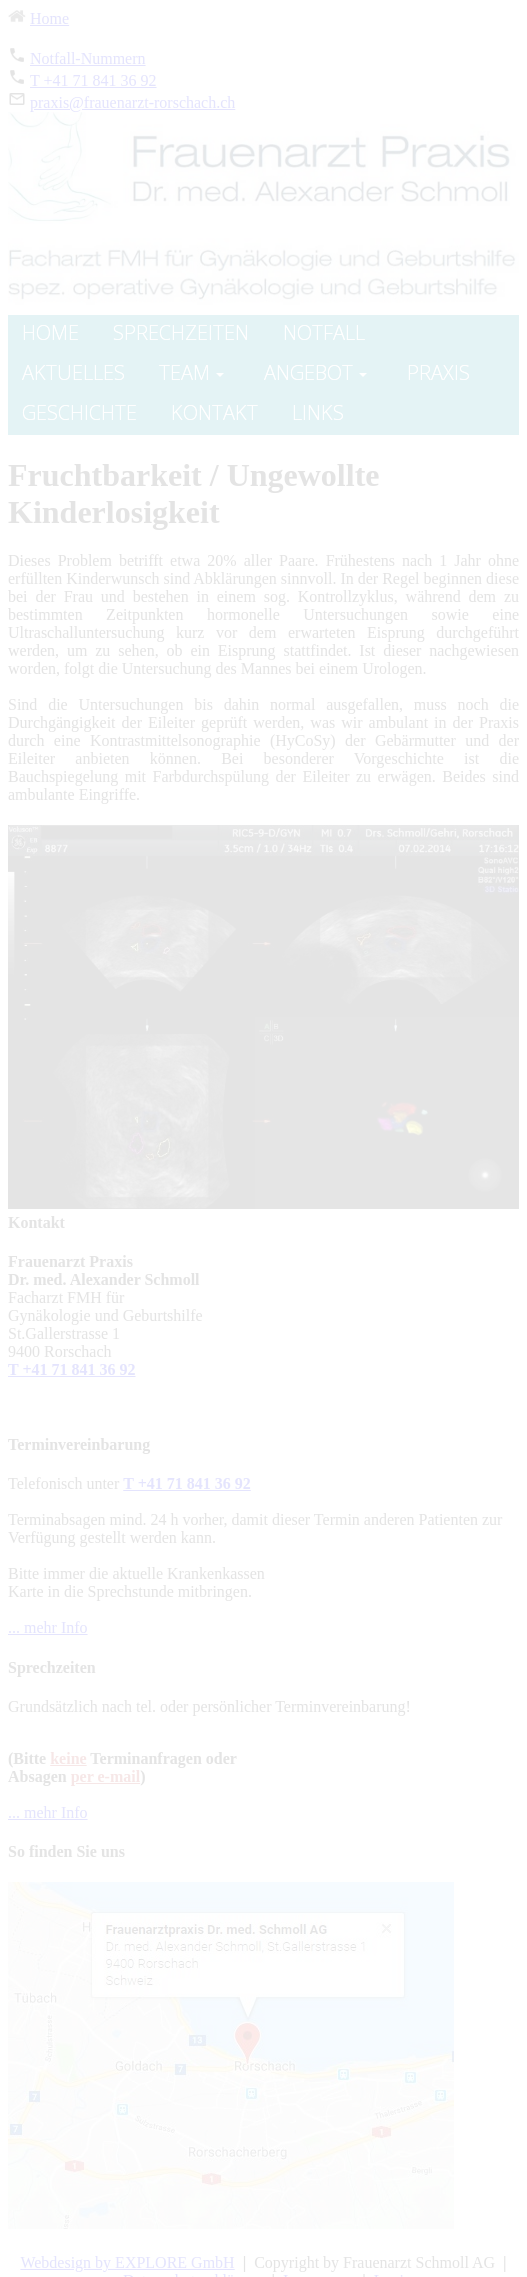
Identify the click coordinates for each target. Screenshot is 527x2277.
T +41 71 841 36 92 (93, 80)
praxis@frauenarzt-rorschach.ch (132, 102)
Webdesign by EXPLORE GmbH (127, 2262)
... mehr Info (48, 1627)
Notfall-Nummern (88, 58)
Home (49, 18)
